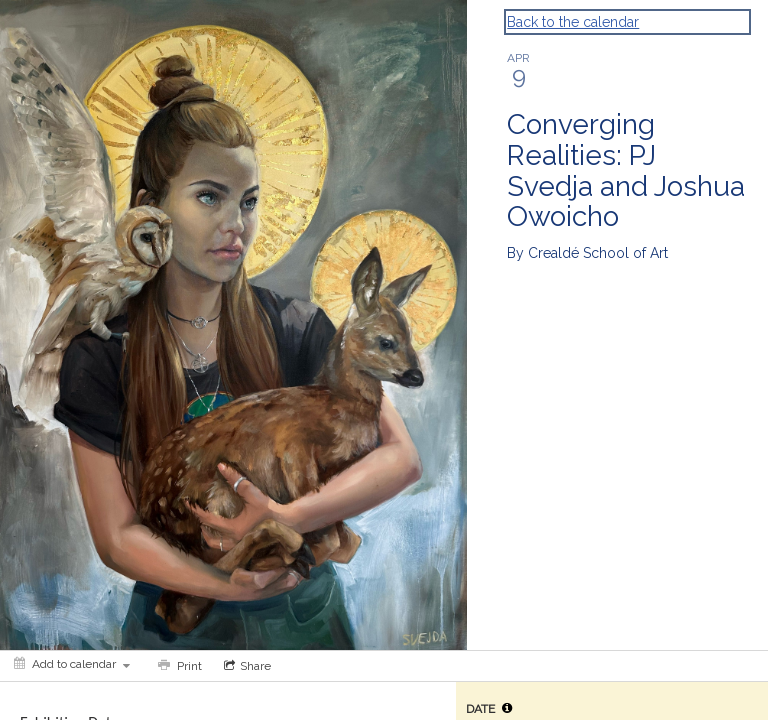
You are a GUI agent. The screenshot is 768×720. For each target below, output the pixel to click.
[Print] (178, 666)
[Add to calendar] (72, 664)
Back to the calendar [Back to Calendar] (573, 22)
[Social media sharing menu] (245, 666)
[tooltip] (507, 708)
